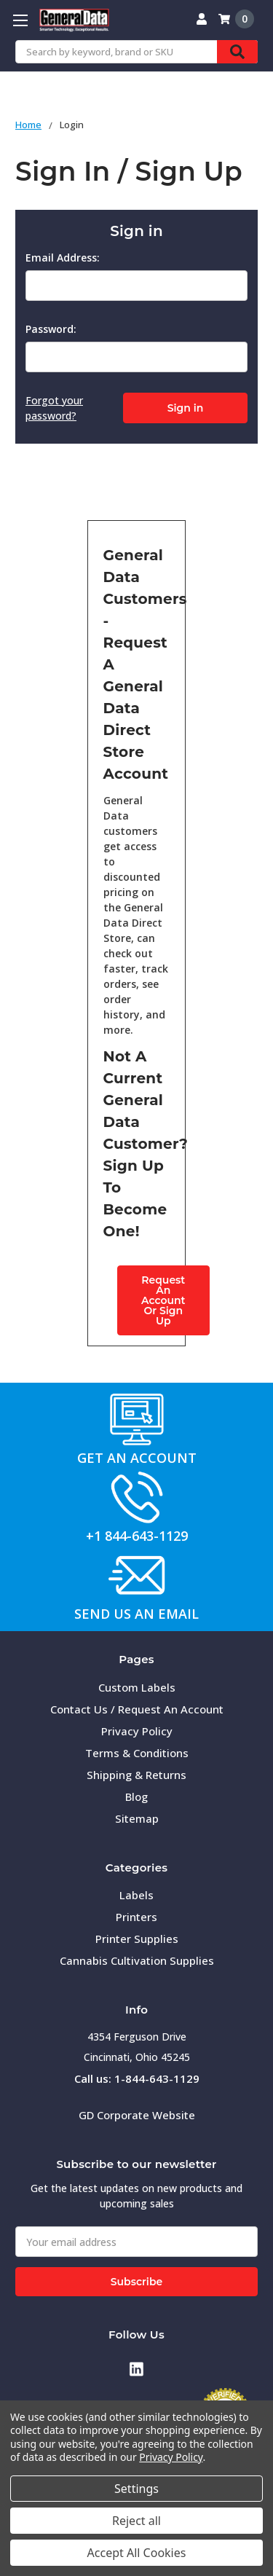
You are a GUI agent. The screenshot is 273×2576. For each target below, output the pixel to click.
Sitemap (137, 1818)
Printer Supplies (136, 1938)
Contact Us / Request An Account (136, 1709)
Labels (136, 1895)
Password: (50, 329)
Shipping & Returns (136, 1774)
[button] (137, 1419)
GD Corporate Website (137, 2115)
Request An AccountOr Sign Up (163, 1300)
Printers (136, 1916)
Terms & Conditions (137, 1753)
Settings (136, 2489)
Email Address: (62, 257)
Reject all (136, 2521)
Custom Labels (136, 1687)
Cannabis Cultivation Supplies (137, 1960)
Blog (136, 1796)
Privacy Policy (137, 1731)
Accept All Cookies (136, 2553)
